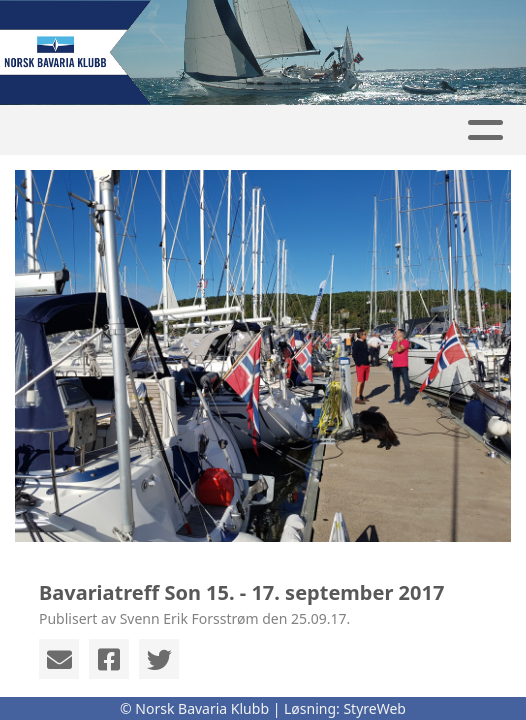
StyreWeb (374, 708)
